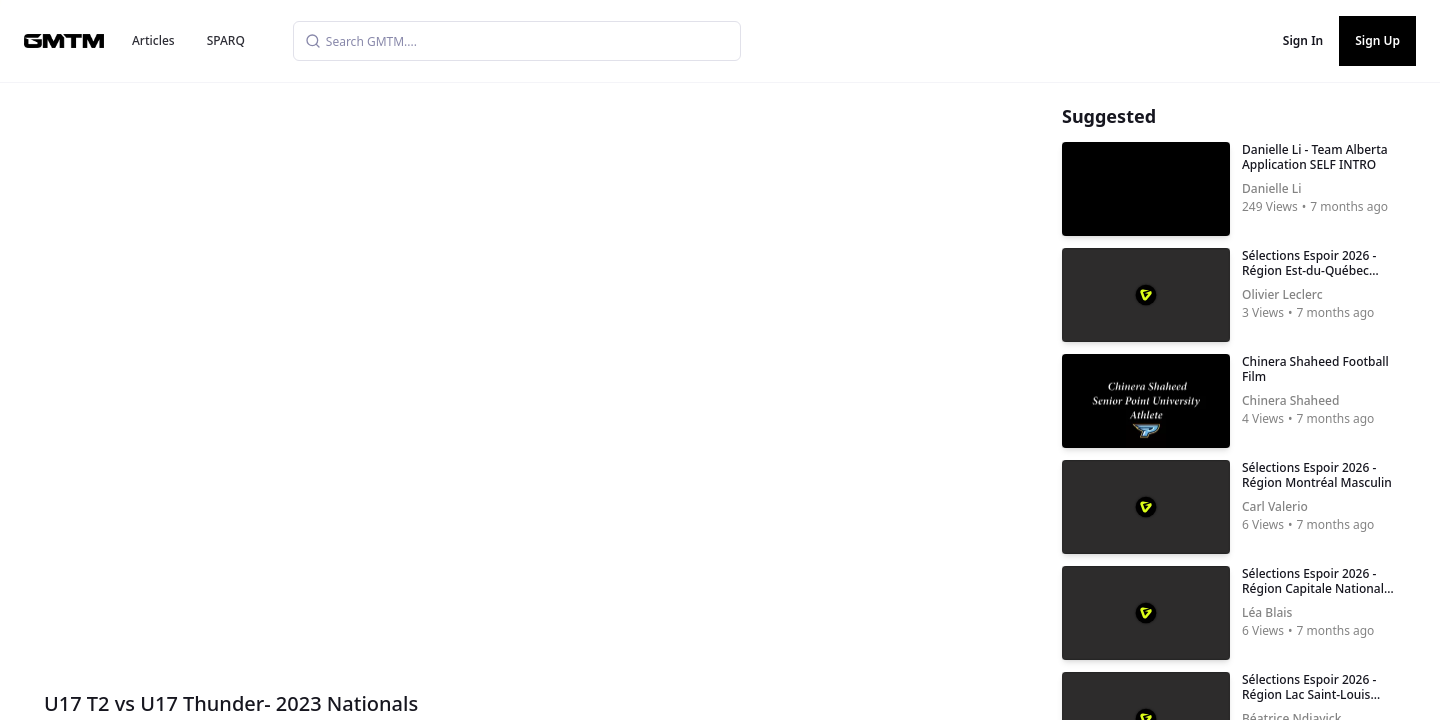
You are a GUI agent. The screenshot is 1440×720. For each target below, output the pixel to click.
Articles (153, 40)
